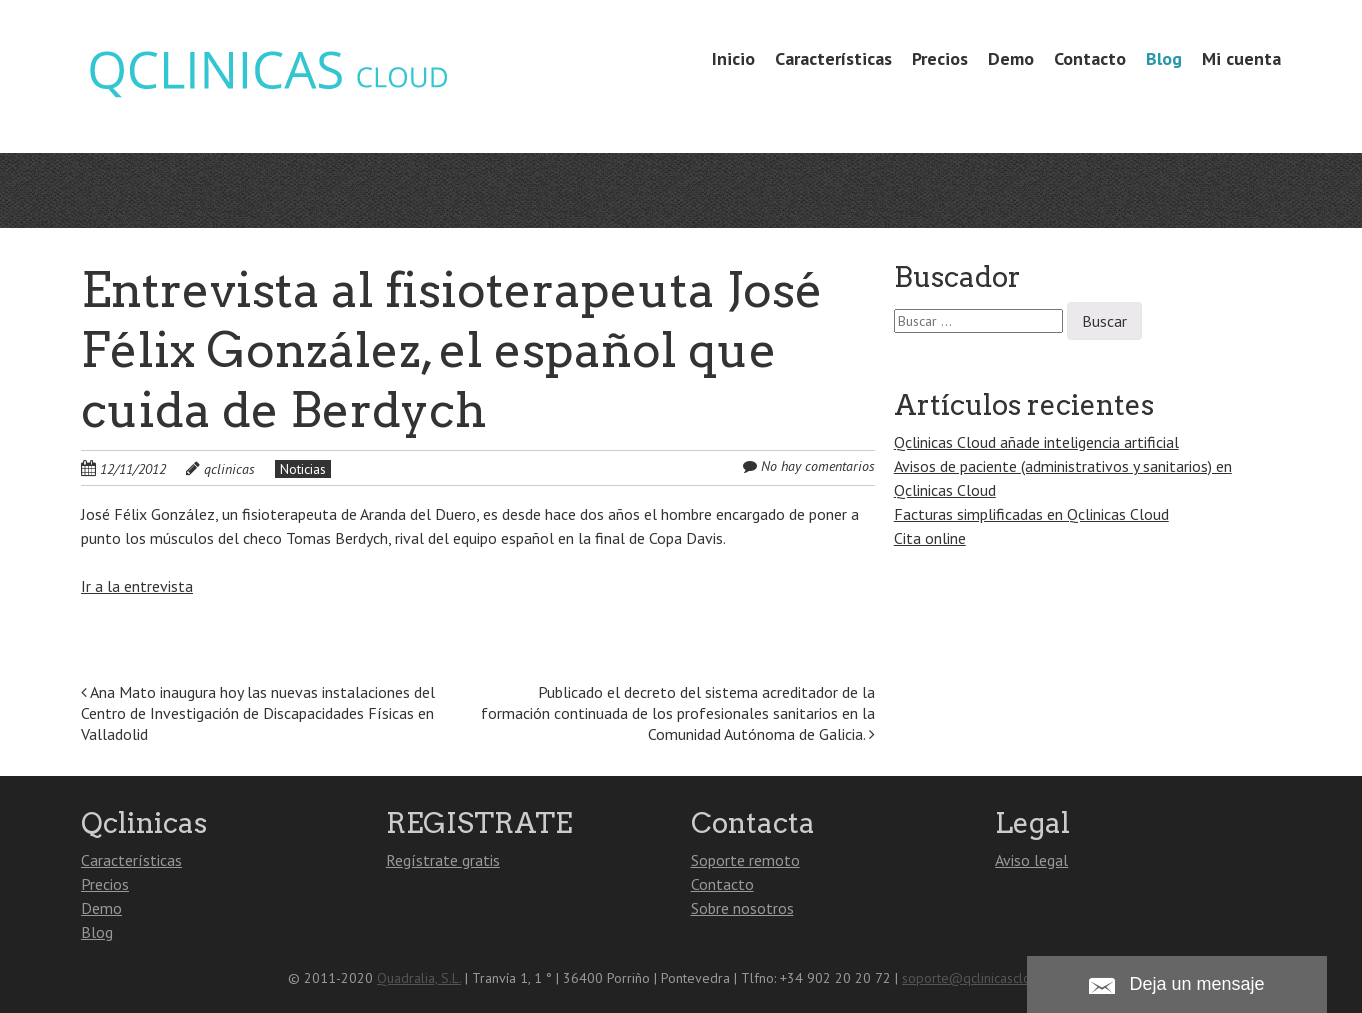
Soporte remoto (745, 860)
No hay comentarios (818, 466)
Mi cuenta (1241, 58)
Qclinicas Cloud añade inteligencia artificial (1036, 442)
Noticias (303, 469)
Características (833, 58)
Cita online (930, 538)
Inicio (733, 58)
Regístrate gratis (443, 860)
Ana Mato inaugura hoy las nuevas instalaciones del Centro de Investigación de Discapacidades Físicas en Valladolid (258, 713)
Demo (1011, 58)
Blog (1164, 58)
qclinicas (229, 469)
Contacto (1090, 58)
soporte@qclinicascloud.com (988, 978)
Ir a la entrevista (137, 586)
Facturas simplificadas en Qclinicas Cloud (1031, 514)
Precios (940, 58)
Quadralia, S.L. (419, 978)
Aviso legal (1031, 860)
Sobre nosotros (742, 908)
